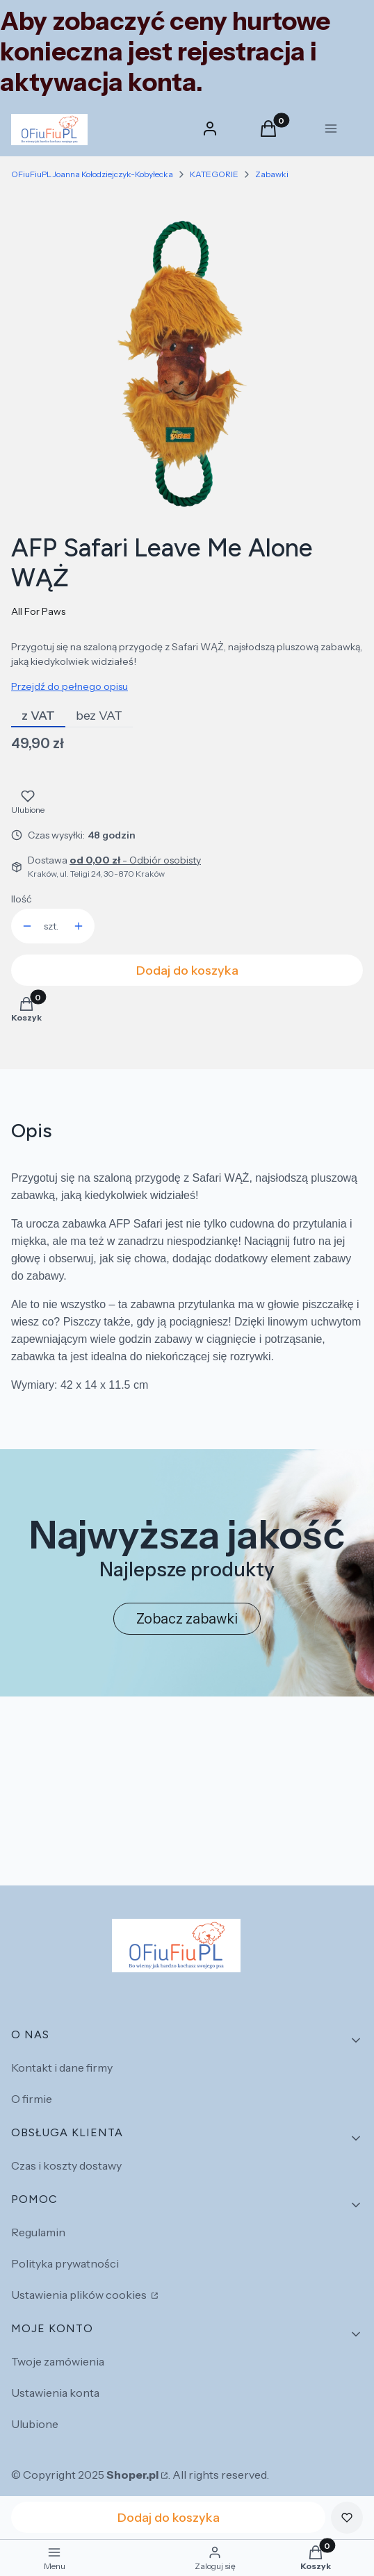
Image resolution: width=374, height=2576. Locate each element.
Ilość (21, 899)
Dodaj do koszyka (187, 970)
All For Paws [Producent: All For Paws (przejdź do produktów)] (38, 611)
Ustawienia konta (55, 2393)
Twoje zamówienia (57, 2361)
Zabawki (271, 174)
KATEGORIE (214, 174)
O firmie (31, 2099)
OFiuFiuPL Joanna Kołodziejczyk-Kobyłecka (92, 174)
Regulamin (38, 2232)
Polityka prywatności (65, 2263)
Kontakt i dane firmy (62, 2067)
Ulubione (34, 2424)
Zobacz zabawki (187, 1618)
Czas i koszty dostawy (66, 2165)
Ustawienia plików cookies (80, 2295)
